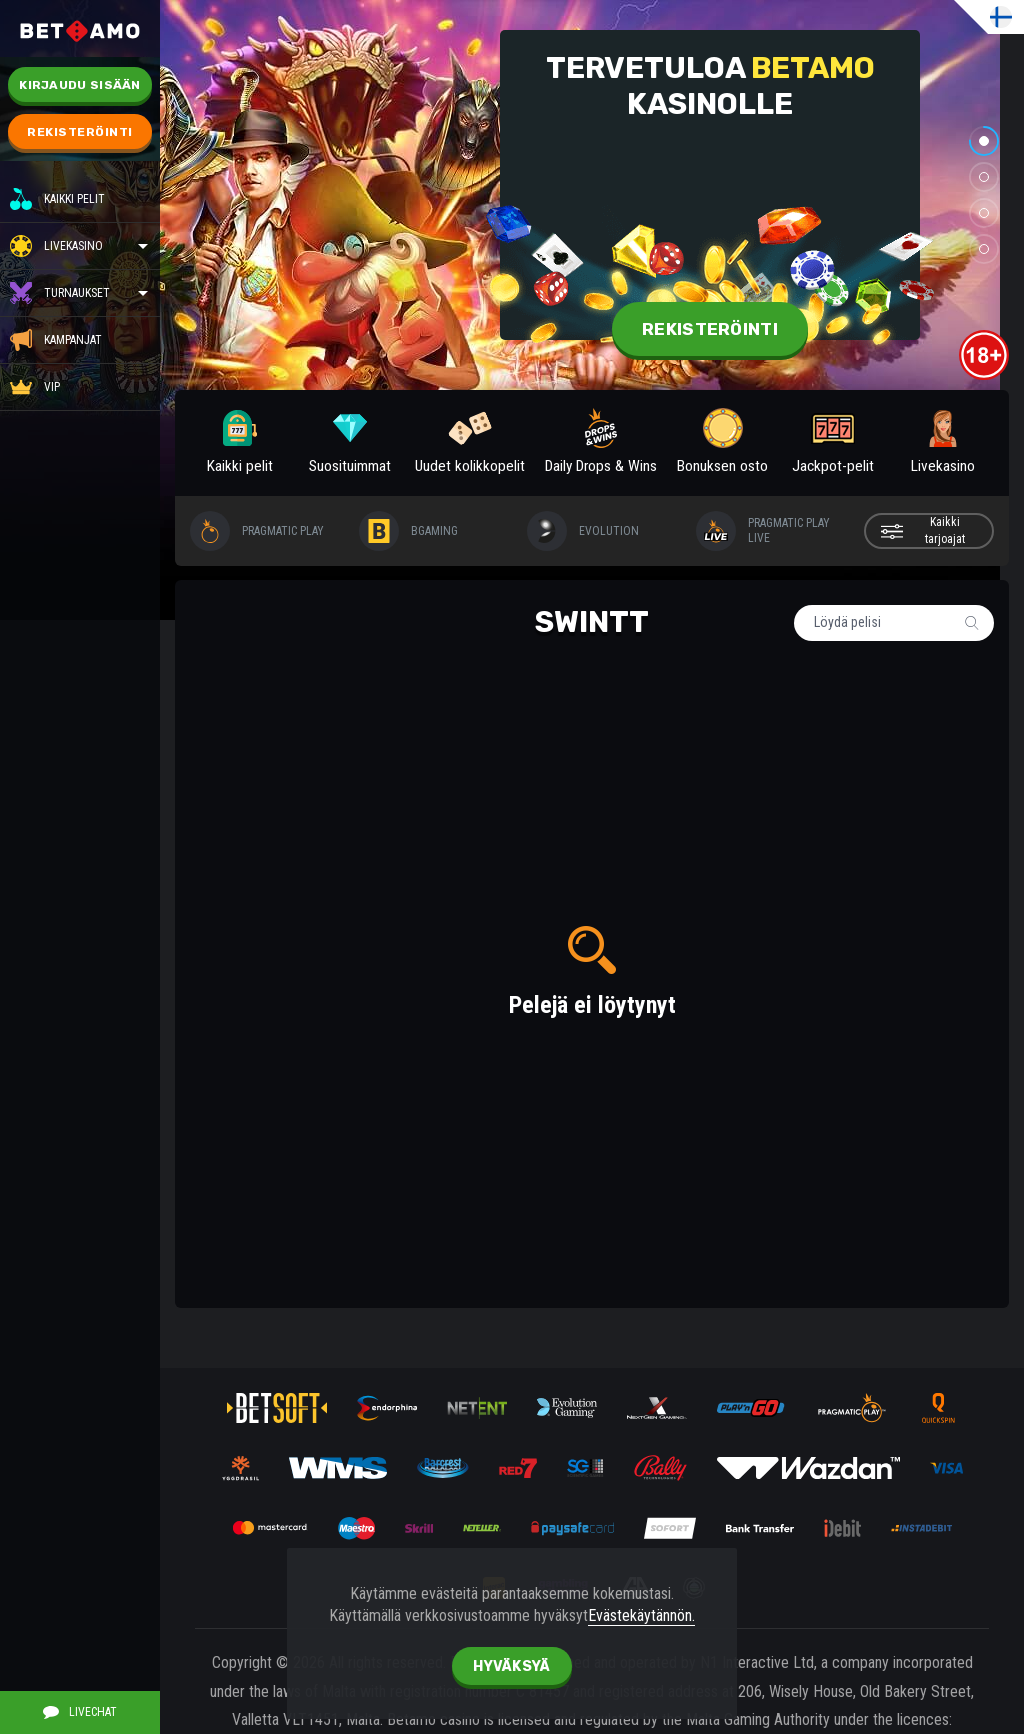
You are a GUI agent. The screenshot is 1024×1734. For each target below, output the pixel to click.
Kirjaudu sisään (80, 85)
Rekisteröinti (80, 132)
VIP (35, 387)
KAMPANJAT (56, 340)
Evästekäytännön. (641, 1615)
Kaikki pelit (57, 199)
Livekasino (73, 246)
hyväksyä (511, 1666)
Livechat (80, 1712)
